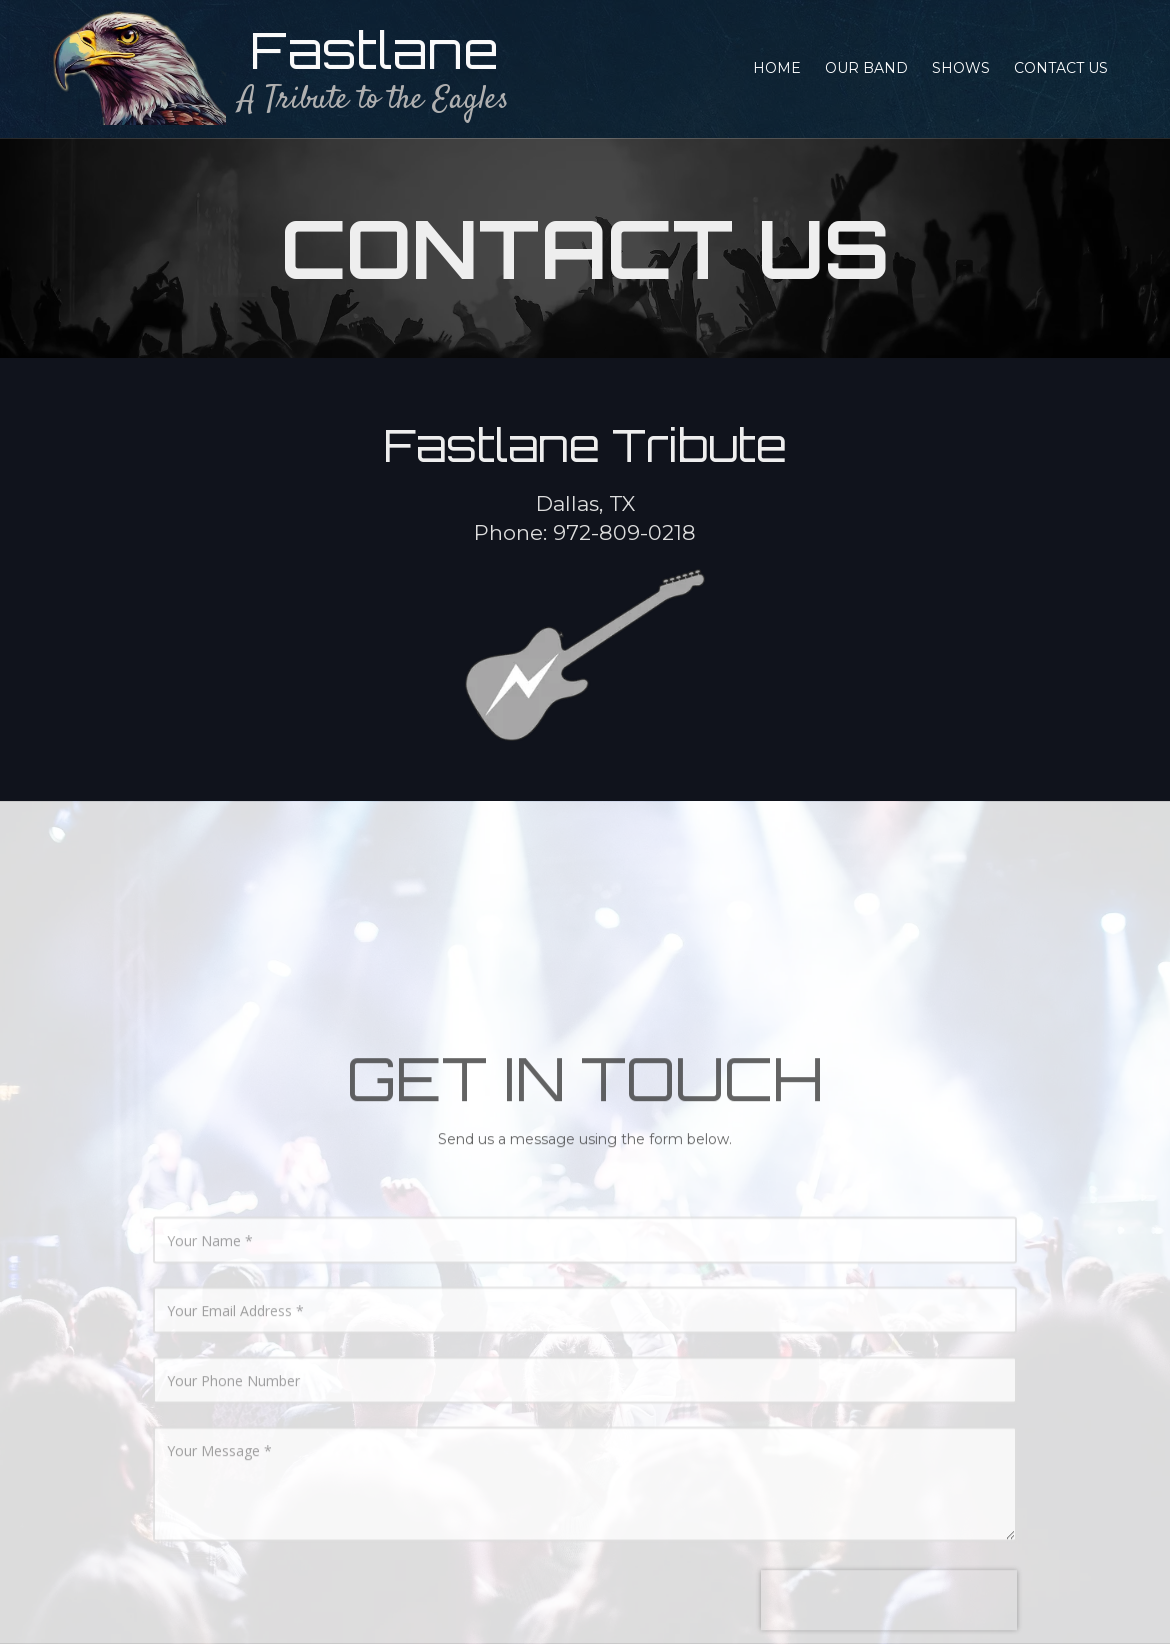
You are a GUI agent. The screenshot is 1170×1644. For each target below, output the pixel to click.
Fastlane (374, 49)
